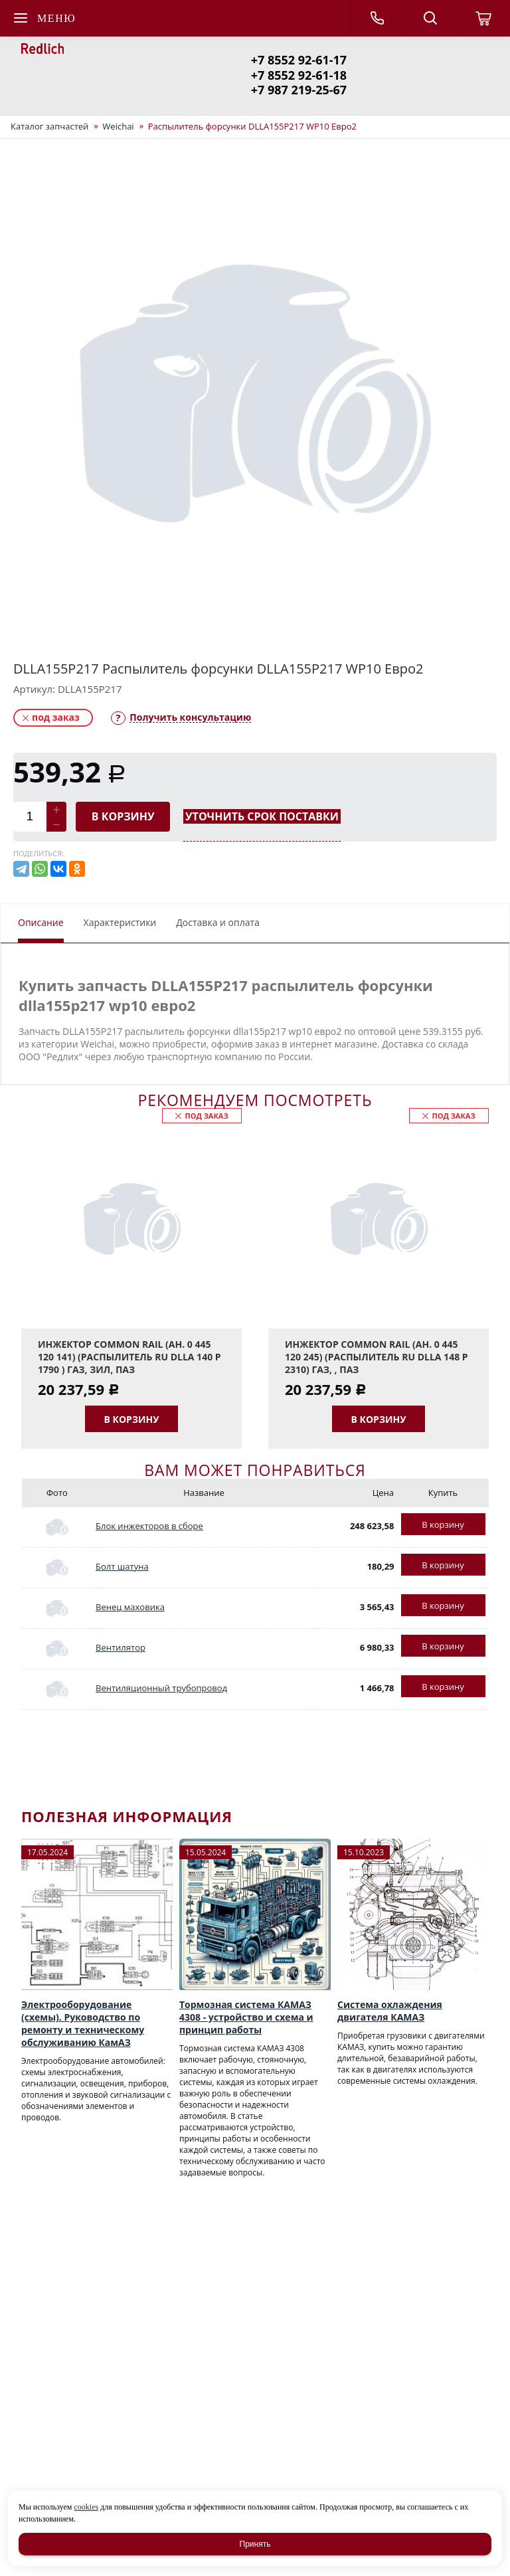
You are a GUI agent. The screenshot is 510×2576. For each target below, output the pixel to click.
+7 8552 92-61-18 (299, 75)
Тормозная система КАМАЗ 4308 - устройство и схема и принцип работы (246, 2017)
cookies (86, 2507)
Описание (41, 922)
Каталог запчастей (49, 126)
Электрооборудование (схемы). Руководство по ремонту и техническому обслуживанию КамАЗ (82, 2023)
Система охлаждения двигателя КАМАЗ (389, 2010)
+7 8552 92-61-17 (299, 60)
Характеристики (120, 922)
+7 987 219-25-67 (299, 90)
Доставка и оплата (218, 922)
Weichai (117, 126)
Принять (255, 2544)
